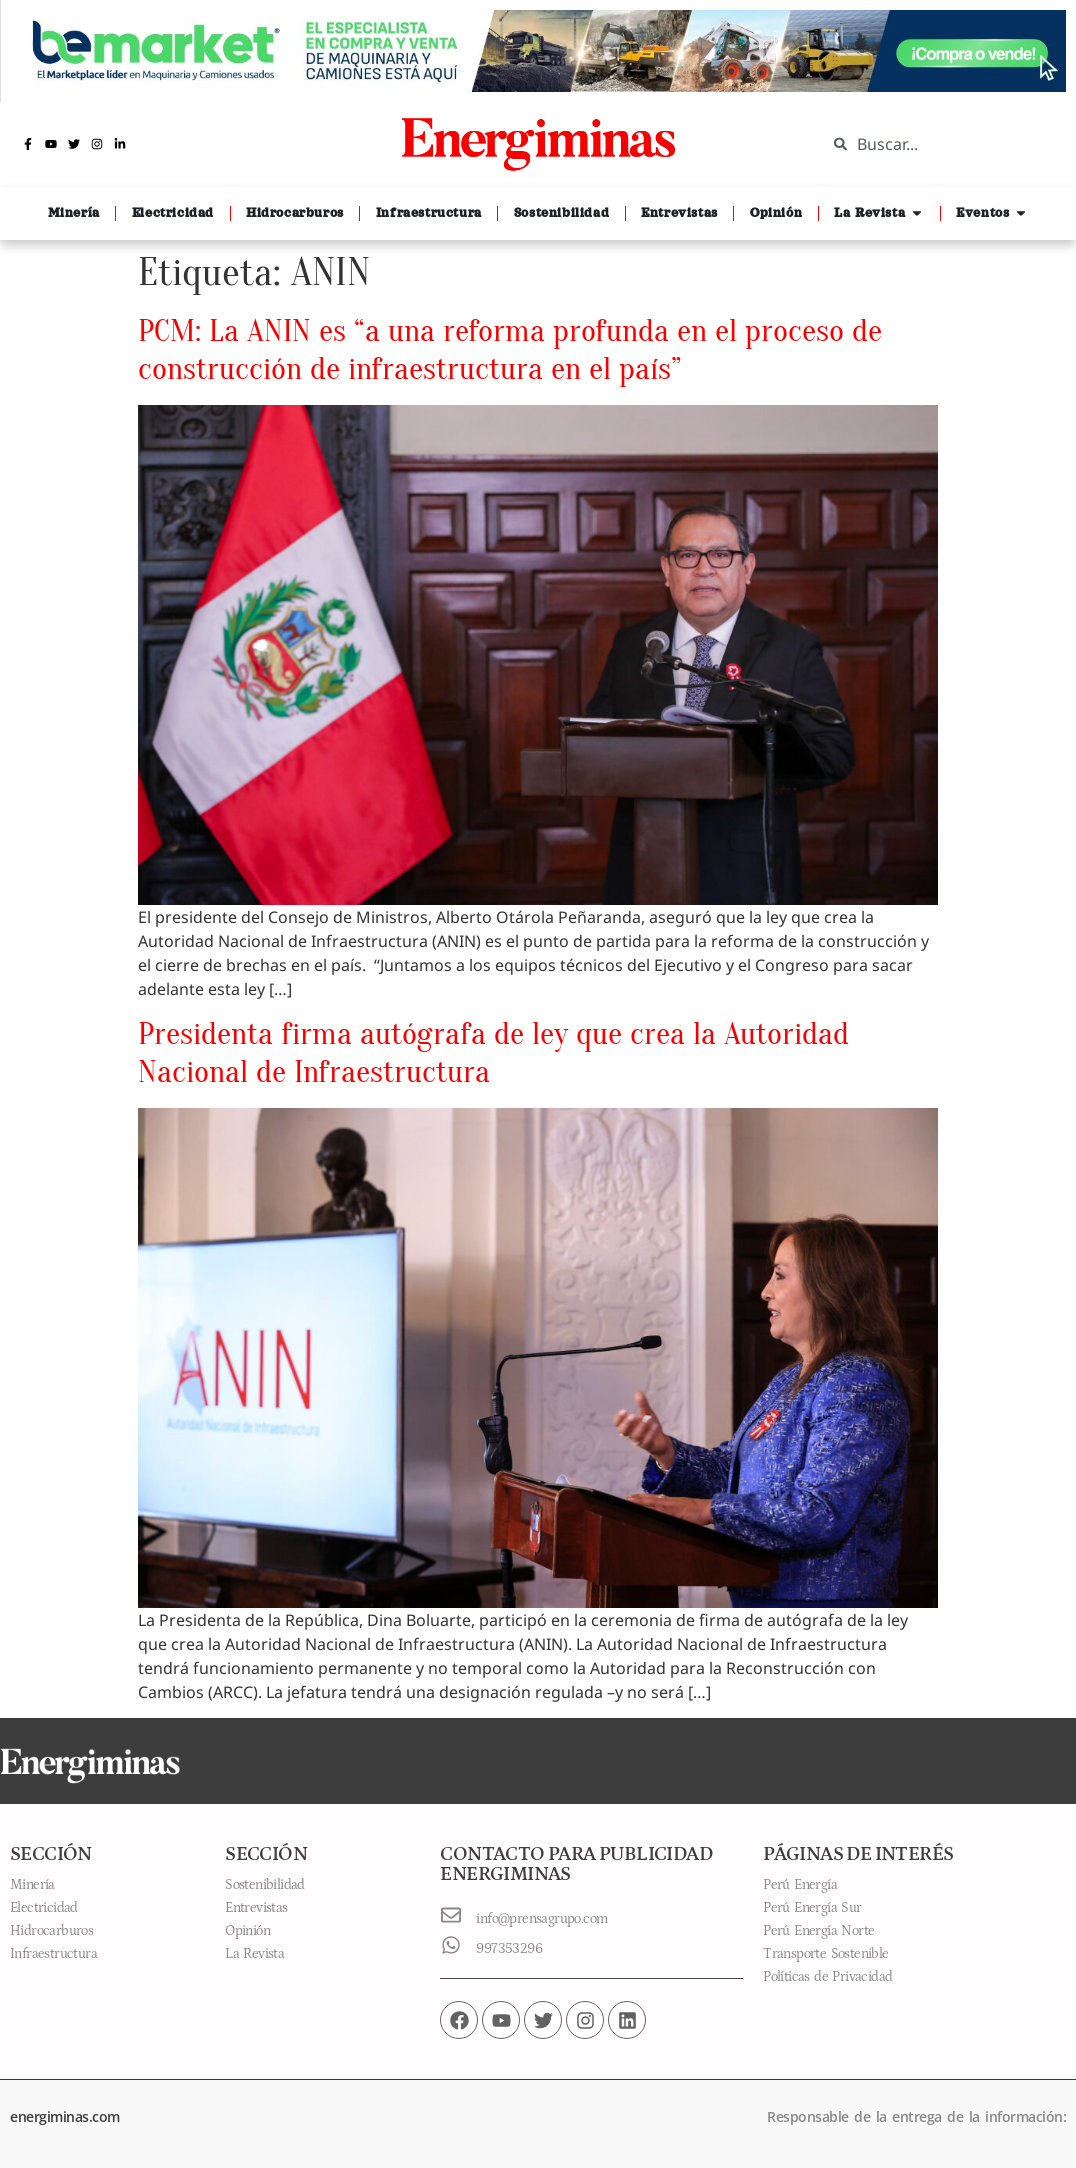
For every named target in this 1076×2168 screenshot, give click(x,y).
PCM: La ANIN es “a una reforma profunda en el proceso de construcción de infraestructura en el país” (510, 349)
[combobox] (936, 144)
